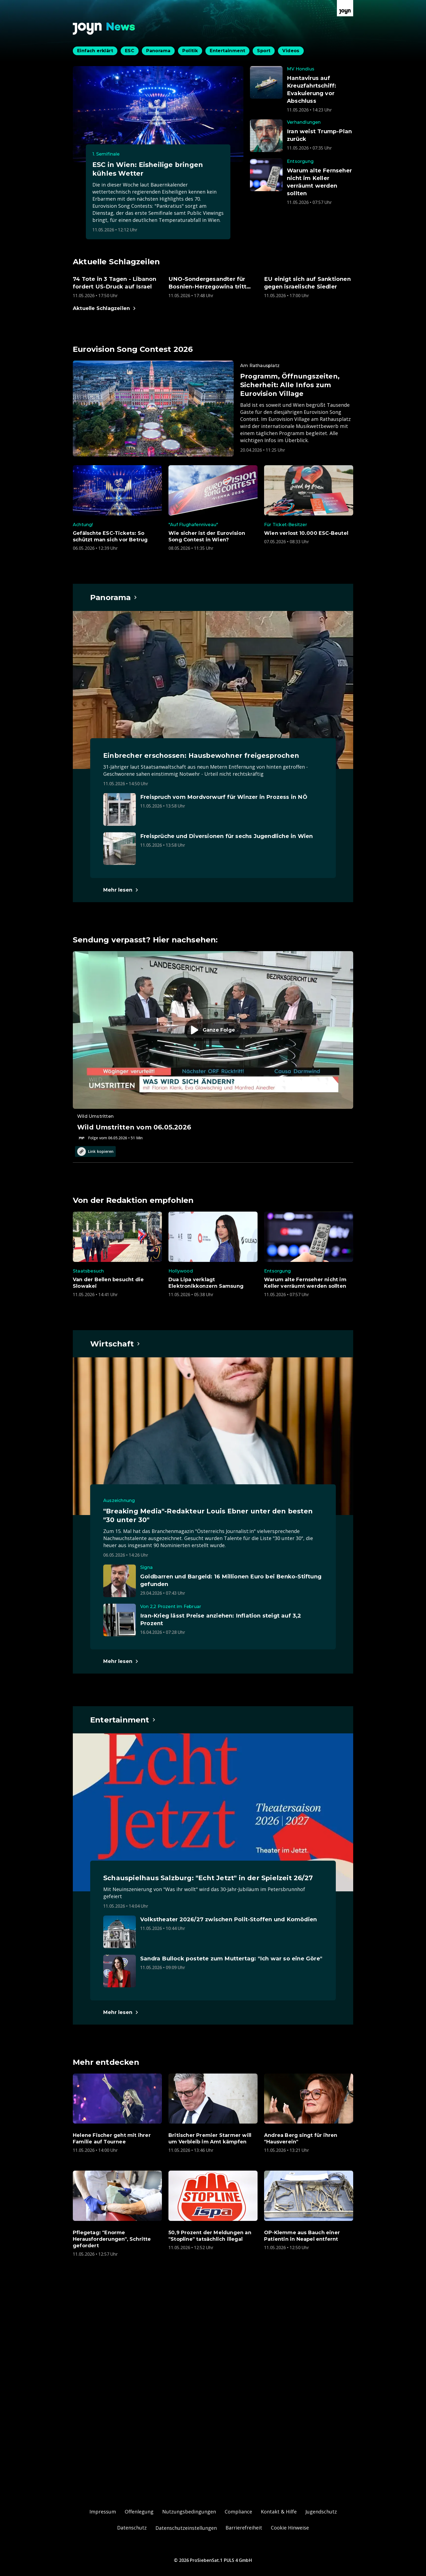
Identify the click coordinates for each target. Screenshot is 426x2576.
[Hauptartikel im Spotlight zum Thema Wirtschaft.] (115, 1344)
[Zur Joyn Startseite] (345, 8)
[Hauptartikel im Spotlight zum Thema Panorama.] (113, 597)
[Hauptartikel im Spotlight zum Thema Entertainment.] (123, 1720)
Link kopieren (95, 1151)
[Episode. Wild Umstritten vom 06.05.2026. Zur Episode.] (213, 1046)
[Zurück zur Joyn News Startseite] (104, 29)
